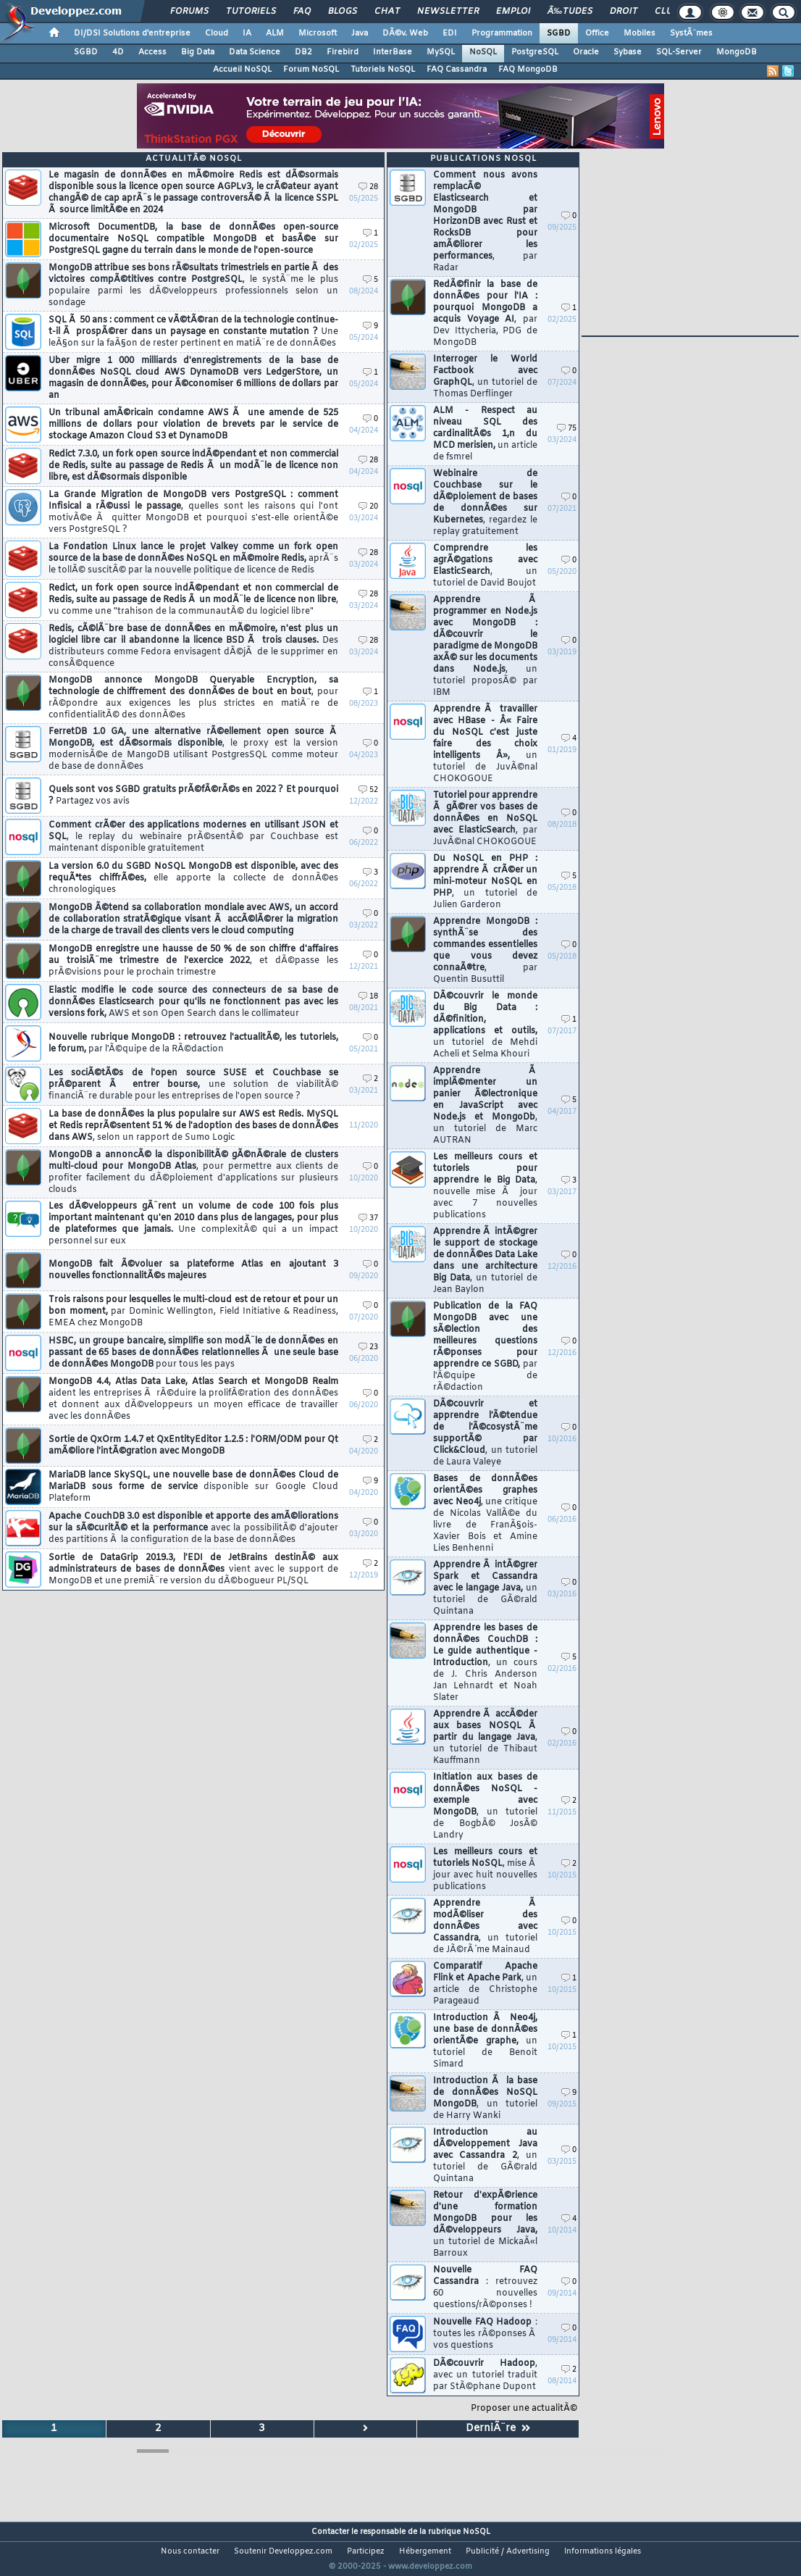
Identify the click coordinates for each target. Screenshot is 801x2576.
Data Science (254, 52)
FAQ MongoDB (528, 69)
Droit (623, 11)
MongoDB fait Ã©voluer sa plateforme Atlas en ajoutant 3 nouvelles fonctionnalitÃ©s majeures (193, 1270)
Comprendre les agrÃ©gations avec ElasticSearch (485, 566)
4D (118, 52)
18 (368, 996)
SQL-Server (679, 52)
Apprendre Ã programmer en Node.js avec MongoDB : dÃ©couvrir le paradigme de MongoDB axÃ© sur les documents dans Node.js (485, 646)
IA (247, 33)
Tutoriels (251, 11)
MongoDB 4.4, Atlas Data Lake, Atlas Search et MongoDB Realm (193, 1399)
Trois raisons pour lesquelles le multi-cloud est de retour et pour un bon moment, (193, 1311)
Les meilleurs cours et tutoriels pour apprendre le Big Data (485, 1186)
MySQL (441, 52)
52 (368, 790)
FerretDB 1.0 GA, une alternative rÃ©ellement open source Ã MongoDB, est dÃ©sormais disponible (193, 749)
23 (368, 1347)
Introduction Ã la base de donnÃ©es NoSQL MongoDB (485, 2098)
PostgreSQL (534, 52)
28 (368, 187)
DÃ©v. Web (405, 33)
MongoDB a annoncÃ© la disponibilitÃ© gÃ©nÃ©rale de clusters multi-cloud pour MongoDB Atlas (193, 1172)
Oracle (586, 52)
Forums (189, 11)
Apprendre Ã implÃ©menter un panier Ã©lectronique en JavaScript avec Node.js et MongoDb (485, 1105)
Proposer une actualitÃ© (524, 2408)
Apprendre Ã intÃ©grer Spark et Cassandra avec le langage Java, (485, 1588)
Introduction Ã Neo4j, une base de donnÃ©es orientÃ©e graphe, (485, 2041)
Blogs (342, 11)
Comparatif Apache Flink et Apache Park (485, 1984)
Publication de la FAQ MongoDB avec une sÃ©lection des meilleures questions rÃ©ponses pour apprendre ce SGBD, (485, 1347)
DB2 (303, 52)
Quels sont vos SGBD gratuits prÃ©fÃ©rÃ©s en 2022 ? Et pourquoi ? (193, 795)
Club (666, 11)
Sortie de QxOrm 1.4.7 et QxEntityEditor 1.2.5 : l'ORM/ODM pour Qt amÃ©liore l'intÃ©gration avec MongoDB (193, 1445)
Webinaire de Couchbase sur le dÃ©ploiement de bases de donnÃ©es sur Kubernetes (485, 503)
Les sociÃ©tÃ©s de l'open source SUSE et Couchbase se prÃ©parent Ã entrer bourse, (193, 1084)
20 (368, 507)
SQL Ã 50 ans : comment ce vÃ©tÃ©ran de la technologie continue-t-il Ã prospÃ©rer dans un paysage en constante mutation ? (193, 331)
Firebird (342, 52)
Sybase (627, 52)
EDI (450, 33)
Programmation (501, 33)
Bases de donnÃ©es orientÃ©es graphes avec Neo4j (485, 1513)
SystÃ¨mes (691, 33)
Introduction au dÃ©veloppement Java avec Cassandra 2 (485, 2156)
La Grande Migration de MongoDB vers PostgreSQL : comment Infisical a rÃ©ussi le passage (193, 512)
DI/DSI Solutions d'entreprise (132, 33)
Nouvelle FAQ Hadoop (485, 2334)
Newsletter (448, 11)
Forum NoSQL (311, 69)
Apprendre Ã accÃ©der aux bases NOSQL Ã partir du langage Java (485, 1738)
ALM (275, 33)
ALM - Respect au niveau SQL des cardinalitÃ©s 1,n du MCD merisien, (485, 434)
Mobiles (639, 33)
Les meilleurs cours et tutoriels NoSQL (485, 1869)
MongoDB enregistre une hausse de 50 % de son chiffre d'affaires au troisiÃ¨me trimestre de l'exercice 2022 (193, 960)
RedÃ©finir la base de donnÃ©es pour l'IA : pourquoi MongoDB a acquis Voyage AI (485, 314)
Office (597, 33)
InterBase (392, 52)
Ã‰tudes (570, 11)
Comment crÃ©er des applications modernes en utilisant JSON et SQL (193, 837)
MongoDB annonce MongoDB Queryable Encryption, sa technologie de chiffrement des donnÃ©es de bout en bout (193, 698)
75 (566, 428)
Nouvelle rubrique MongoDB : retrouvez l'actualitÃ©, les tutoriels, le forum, (193, 1043)
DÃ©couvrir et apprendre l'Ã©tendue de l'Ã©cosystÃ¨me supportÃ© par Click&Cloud (485, 1433)
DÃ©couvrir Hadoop (485, 2375)
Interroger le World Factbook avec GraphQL (485, 377)
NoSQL (483, 52)
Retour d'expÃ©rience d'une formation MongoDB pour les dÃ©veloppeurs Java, (485, 2224)
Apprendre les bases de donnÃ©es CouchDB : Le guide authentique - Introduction (485, 1663)
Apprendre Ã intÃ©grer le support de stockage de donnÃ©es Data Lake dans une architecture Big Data (485, 1261)
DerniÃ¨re (498, 2428)
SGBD (559, 33)
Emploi (513, 11)
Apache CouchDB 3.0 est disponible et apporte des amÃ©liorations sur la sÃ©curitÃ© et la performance (193, 1528)
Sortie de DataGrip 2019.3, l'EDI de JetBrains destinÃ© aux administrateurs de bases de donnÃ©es (193, 1569)
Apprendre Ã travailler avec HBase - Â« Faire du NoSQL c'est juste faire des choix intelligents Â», (485, 744)
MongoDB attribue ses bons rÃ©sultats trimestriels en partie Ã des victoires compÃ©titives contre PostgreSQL (193, 285)
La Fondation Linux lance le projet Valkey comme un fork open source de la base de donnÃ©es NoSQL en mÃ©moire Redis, (193, 558)
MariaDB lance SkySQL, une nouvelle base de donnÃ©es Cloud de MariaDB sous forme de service (193, 1487)
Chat (387, 11)
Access (152, 52)
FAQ (302, 11)
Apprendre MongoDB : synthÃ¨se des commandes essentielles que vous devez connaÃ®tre (485, 950)
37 (368, 1218)
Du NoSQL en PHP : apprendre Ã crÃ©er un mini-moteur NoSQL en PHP (485, 882)
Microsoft (317, 33)
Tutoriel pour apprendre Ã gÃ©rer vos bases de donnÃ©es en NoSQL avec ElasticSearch (485, 819)
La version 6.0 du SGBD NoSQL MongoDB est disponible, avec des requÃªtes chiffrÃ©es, (193, 878)
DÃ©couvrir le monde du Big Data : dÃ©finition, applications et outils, (485, 1025)
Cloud (216, 33)
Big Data (197, 52)
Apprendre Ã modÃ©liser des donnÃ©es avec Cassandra (485, 1927)
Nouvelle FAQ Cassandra (485, 2287)
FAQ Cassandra (457, 69)
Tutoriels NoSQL (383, 69)
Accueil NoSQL (242, 69)
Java (359, 33)
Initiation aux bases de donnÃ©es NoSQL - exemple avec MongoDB (485, 1806)
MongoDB (736, 52)
